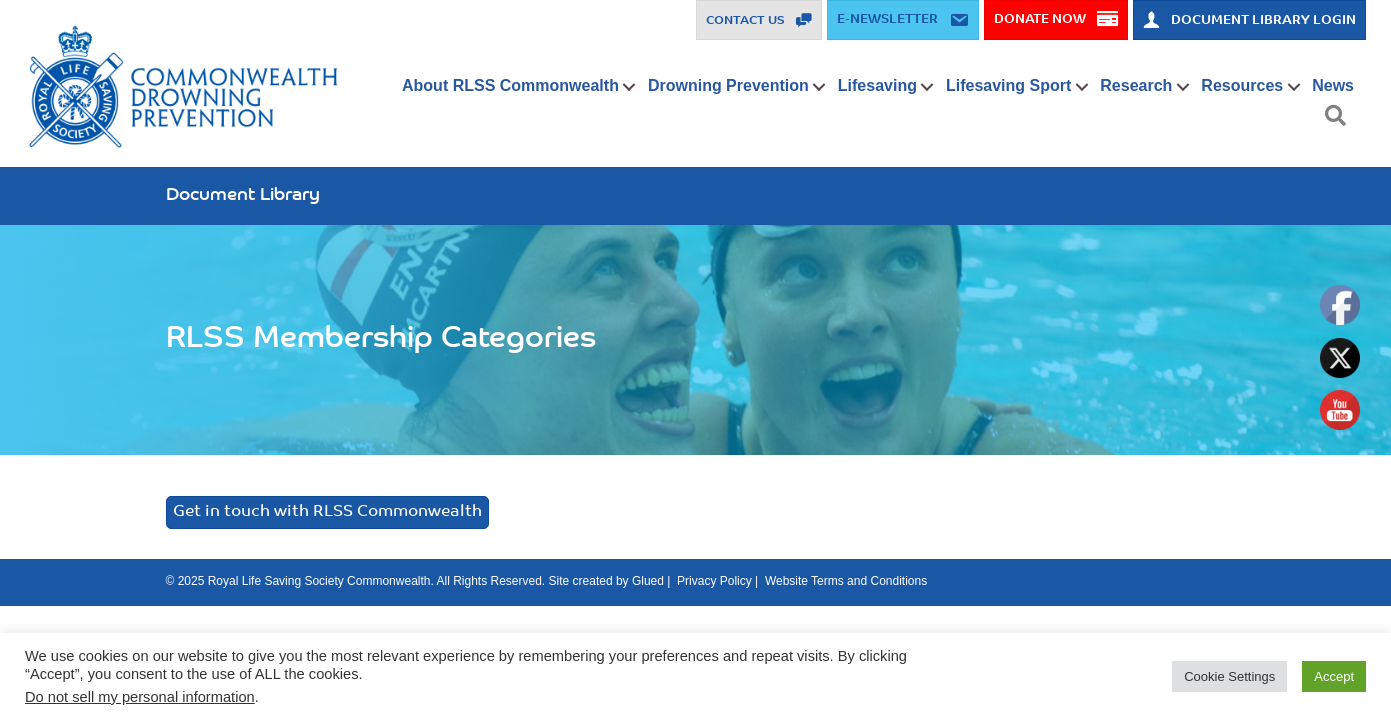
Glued (648, 581)
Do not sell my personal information (140, 697)
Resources (1242, 85)
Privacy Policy (714, 581)
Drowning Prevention (728, 85)
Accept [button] (1334, 676)
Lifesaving (877, 85)
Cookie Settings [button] (1229, 676)
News (1333, 85)
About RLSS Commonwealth (510, 85)
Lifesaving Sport (1008, 85)
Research (1136, 85)
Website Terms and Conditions (846, 581)
